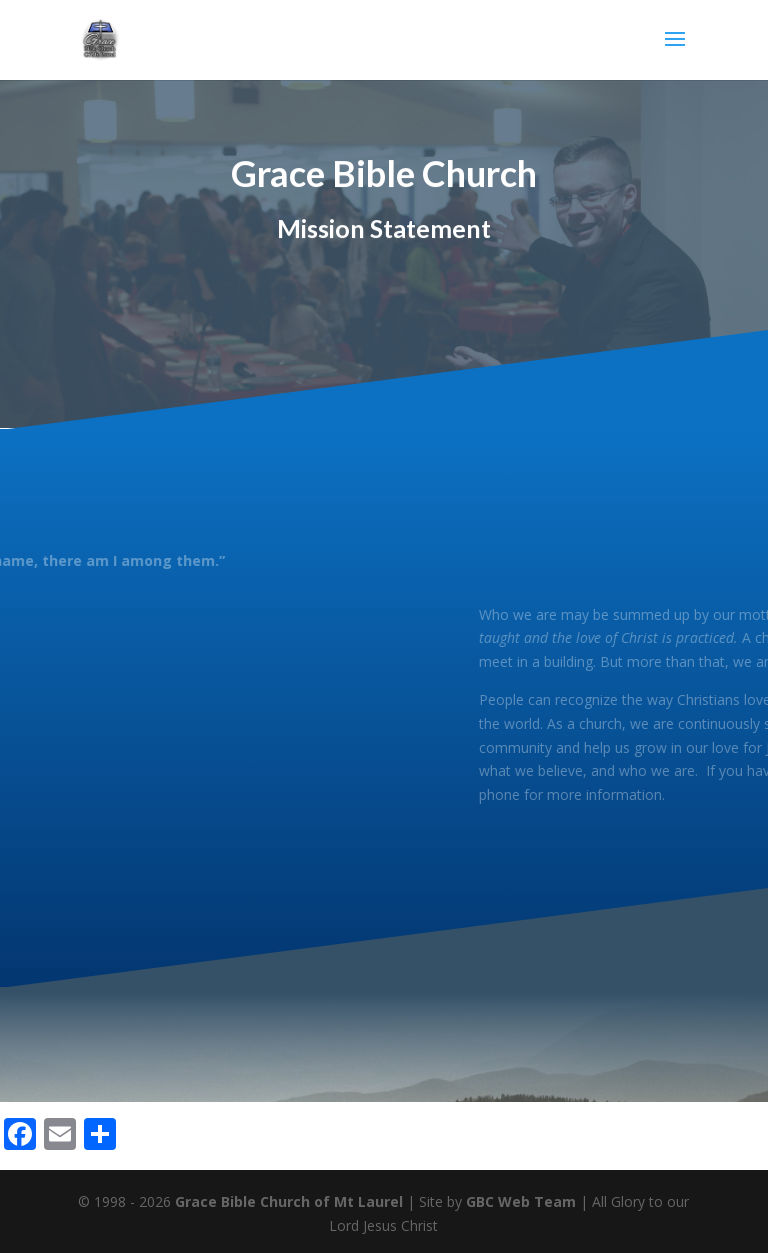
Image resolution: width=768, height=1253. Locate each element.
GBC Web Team (521, 1201)
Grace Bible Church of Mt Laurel (289, 1201)
